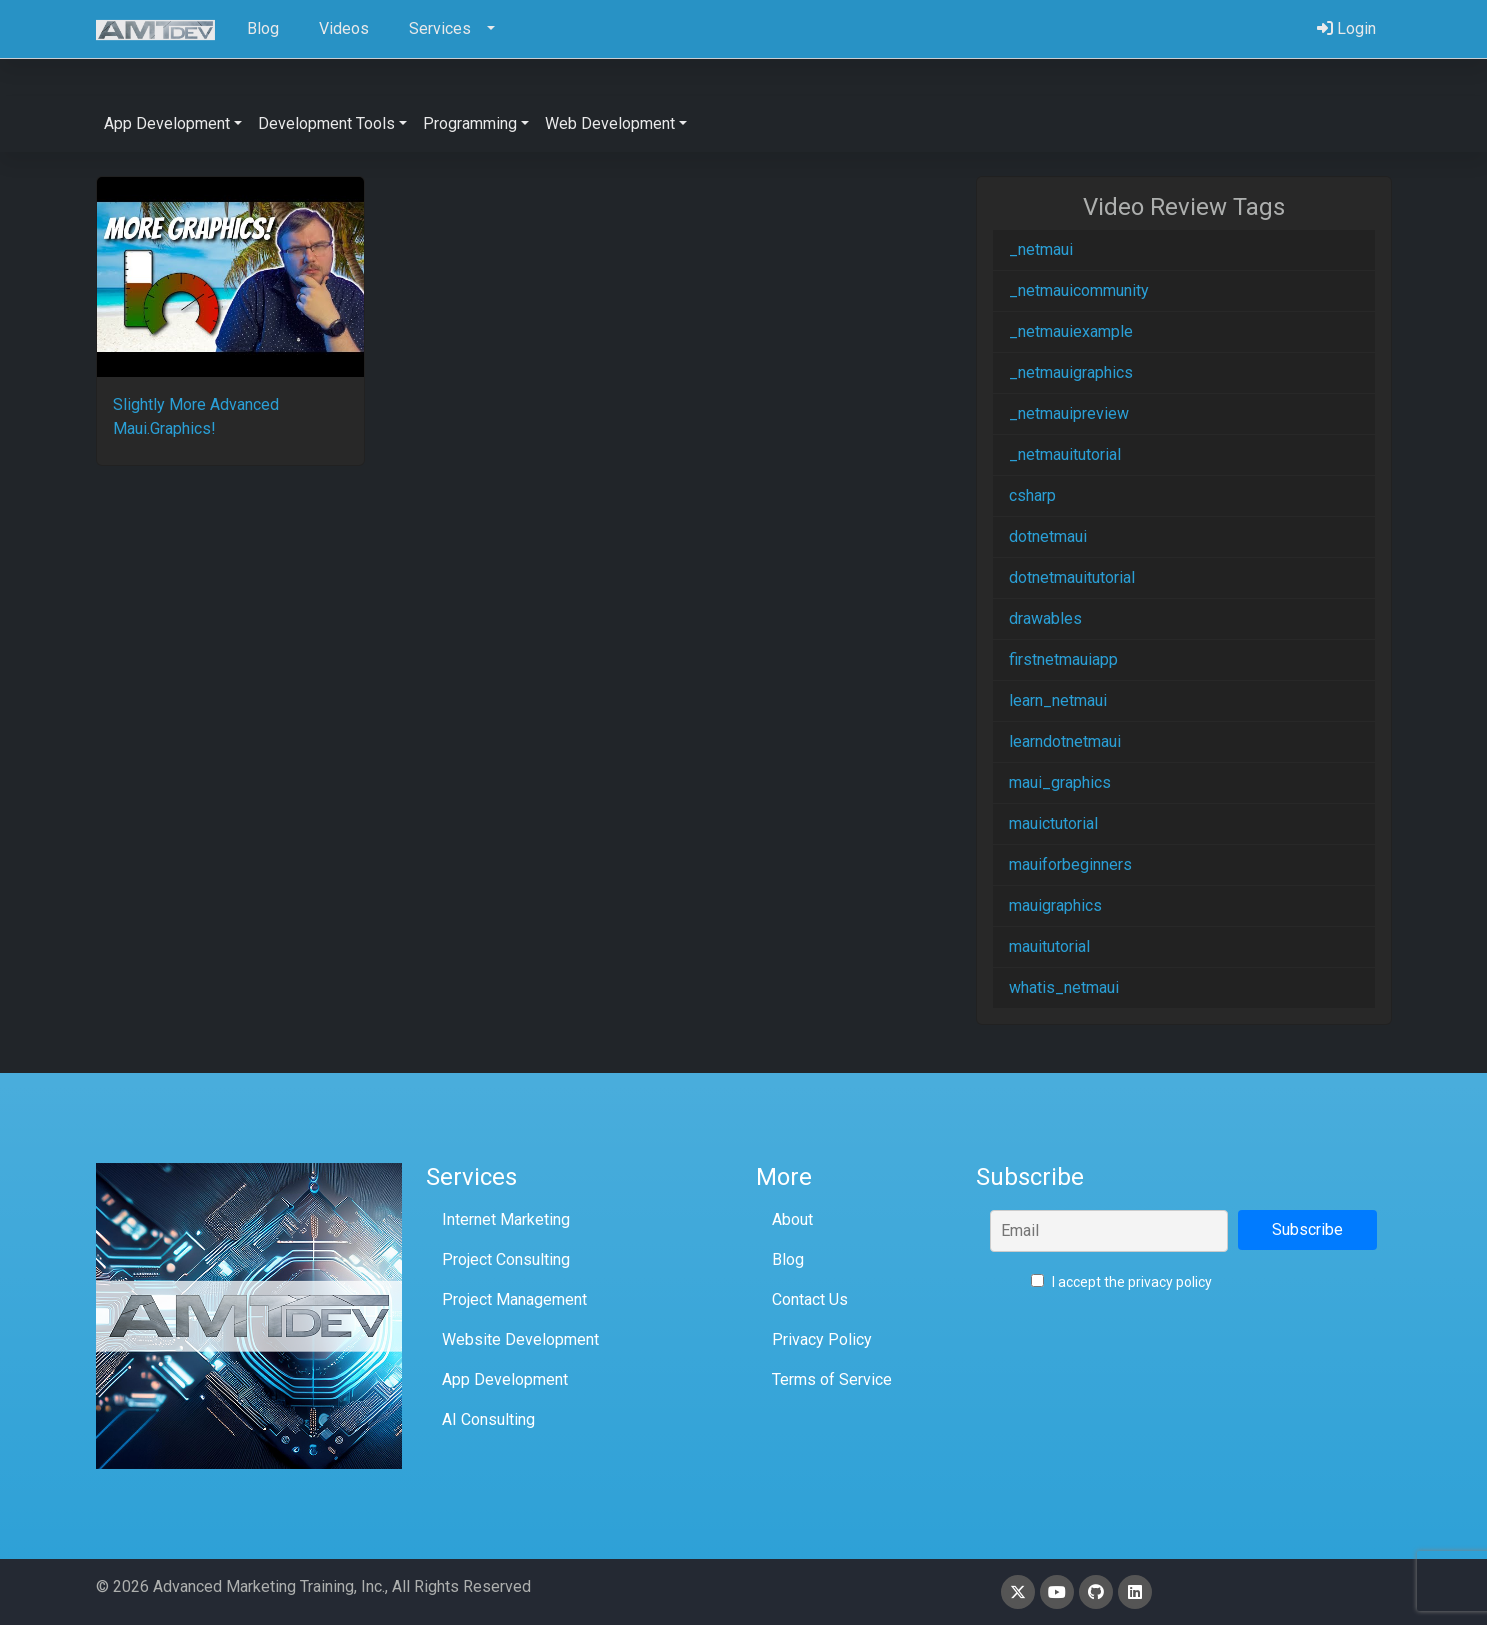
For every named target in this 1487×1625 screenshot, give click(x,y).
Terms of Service (832, 1379)
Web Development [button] (610, 123)
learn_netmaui (1058, 700)
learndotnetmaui (1065, 741)
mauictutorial (1053, 823)
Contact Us (810, 1299)
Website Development (520, 1339)
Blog (788, 1259)
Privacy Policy (822, 1339)
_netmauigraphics (1071, 372)
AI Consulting (488, 1419)
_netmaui (1041, 249)
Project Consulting (506, 1259)
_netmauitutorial (1065, 454)
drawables (1045, 618)
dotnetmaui (1048, 536)
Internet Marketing (506, 1219)
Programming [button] (470, 123)
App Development (505, 1379)
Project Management (514, 1299)
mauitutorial (1049, 946)
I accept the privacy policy (1121, 1282)
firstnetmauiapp (1063, 659)
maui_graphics (1060, 782)
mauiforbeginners (1070, 864)
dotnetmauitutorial (1072, 577)
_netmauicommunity (1079, 290)
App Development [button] (167, 123)
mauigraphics (1055, 905)
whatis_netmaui (1064, 987)
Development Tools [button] (326, 123)
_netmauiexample (1071, 331)
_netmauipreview (1069, 413)
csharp (1032, 495)
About (792, 1219)
